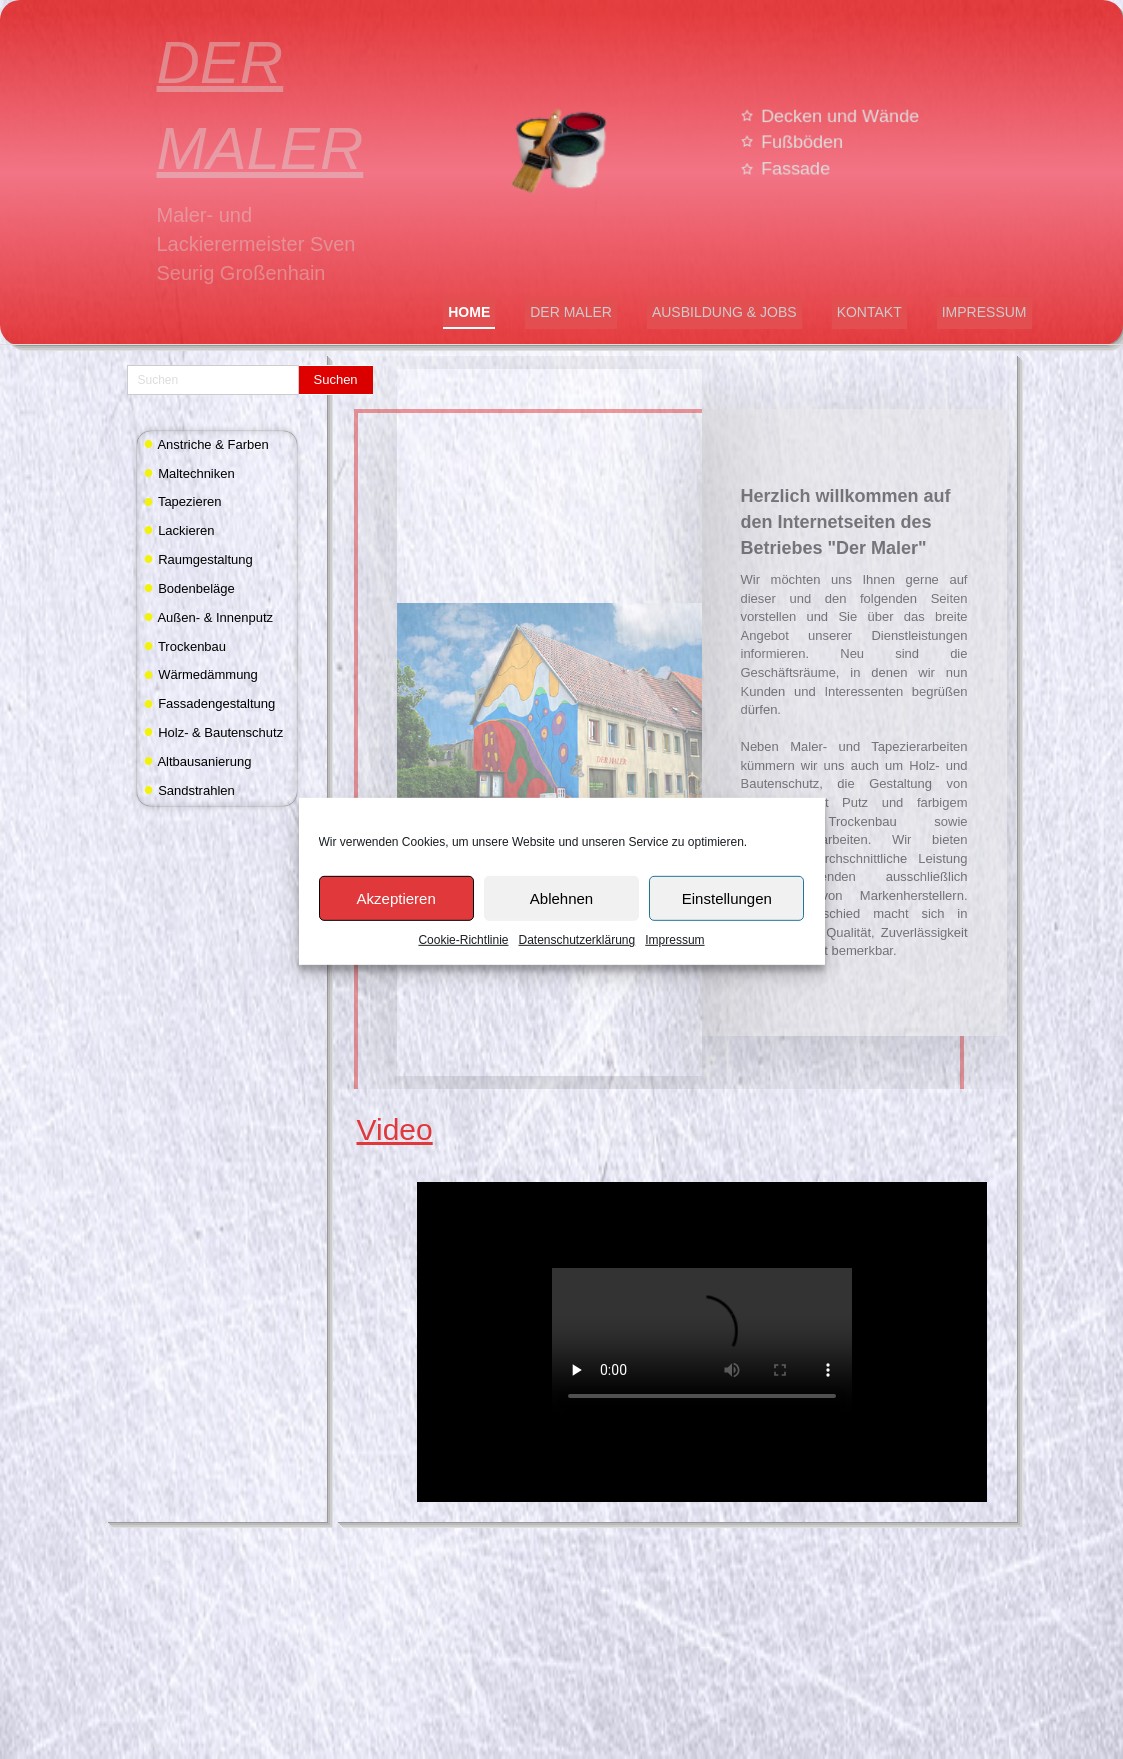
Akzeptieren (396, 928)
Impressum (674, 971)
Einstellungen (727, 928)
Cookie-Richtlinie (463, 971)
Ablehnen (561, 928)
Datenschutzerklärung (576, 971)
